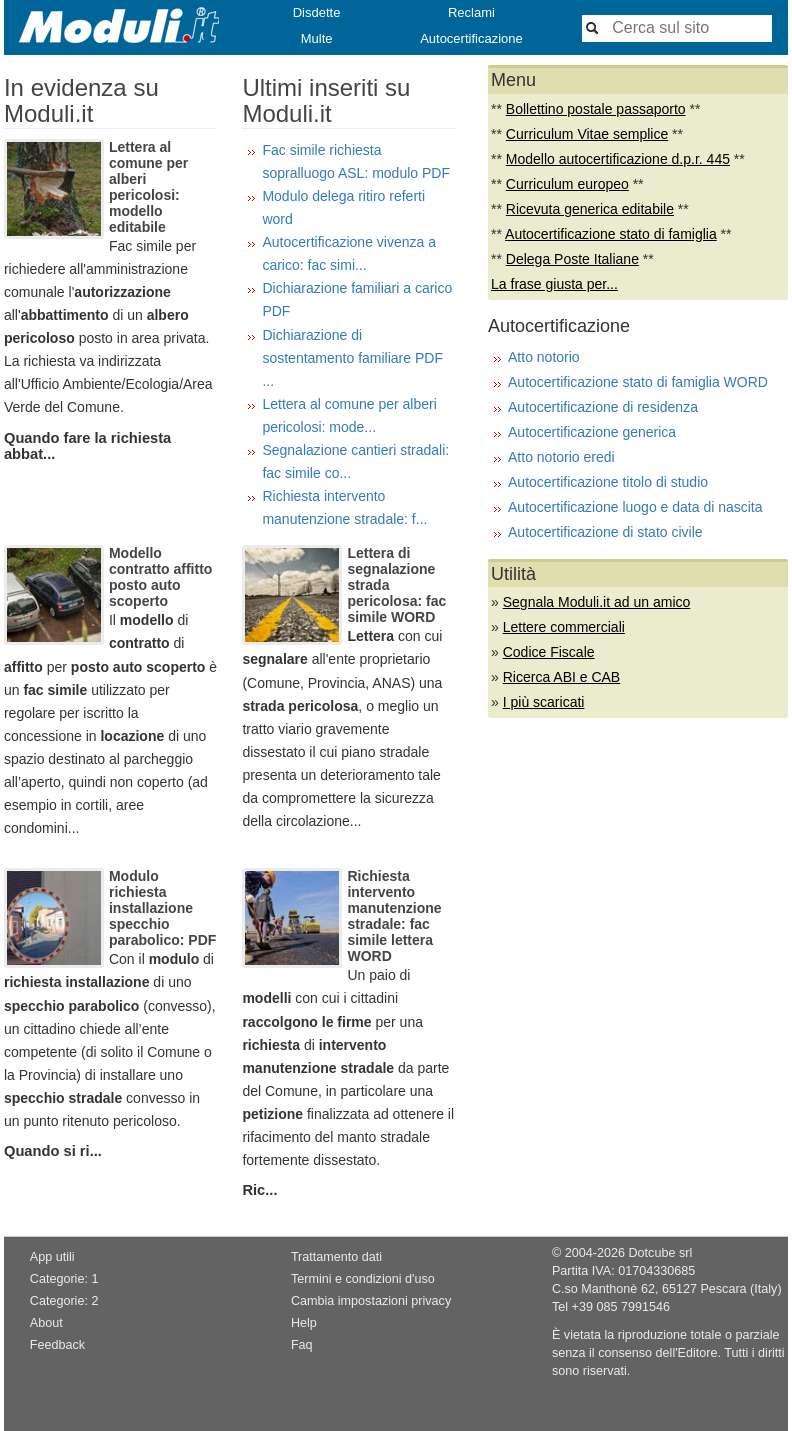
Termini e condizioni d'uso (363, 1279)
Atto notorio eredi (561, 457)
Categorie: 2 (64, 1301)
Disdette (317, 12)
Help (304, 1323)
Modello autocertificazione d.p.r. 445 (618, 159)
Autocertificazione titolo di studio (608, 482)
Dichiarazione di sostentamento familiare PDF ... (352, 358)
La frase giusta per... (554, 284)
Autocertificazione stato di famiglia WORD (638, 382)
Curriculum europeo (567, 184)
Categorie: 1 (64, 1279)
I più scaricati (544, 702)
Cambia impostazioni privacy (371, 1301)
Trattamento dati (336, 1257)
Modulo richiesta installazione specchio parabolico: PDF (162, 908)
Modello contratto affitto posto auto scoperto (160, 577)
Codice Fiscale (549, 652)
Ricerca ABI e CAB (562, 677)
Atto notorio (544, 357)
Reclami (471, 12)
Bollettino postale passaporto (596, 109)
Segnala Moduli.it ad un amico (597, 602)
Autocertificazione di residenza (603, 407)
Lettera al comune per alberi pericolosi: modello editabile (148, 187)
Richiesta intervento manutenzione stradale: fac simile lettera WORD (394, 916)
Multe (317, 38)
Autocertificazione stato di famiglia (611, 234)
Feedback (57, 1345)
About (46, 1323)
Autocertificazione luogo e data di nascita (635, 507)
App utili (52, 1257)
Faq (302, 1345)
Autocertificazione (471, 38)
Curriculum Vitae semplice (587, 134)
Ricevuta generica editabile (590, 209)
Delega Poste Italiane (572, 259)
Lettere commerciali (564, 627)
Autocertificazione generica (592, 432)
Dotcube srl (660, 1253)
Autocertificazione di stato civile (605, 532)
